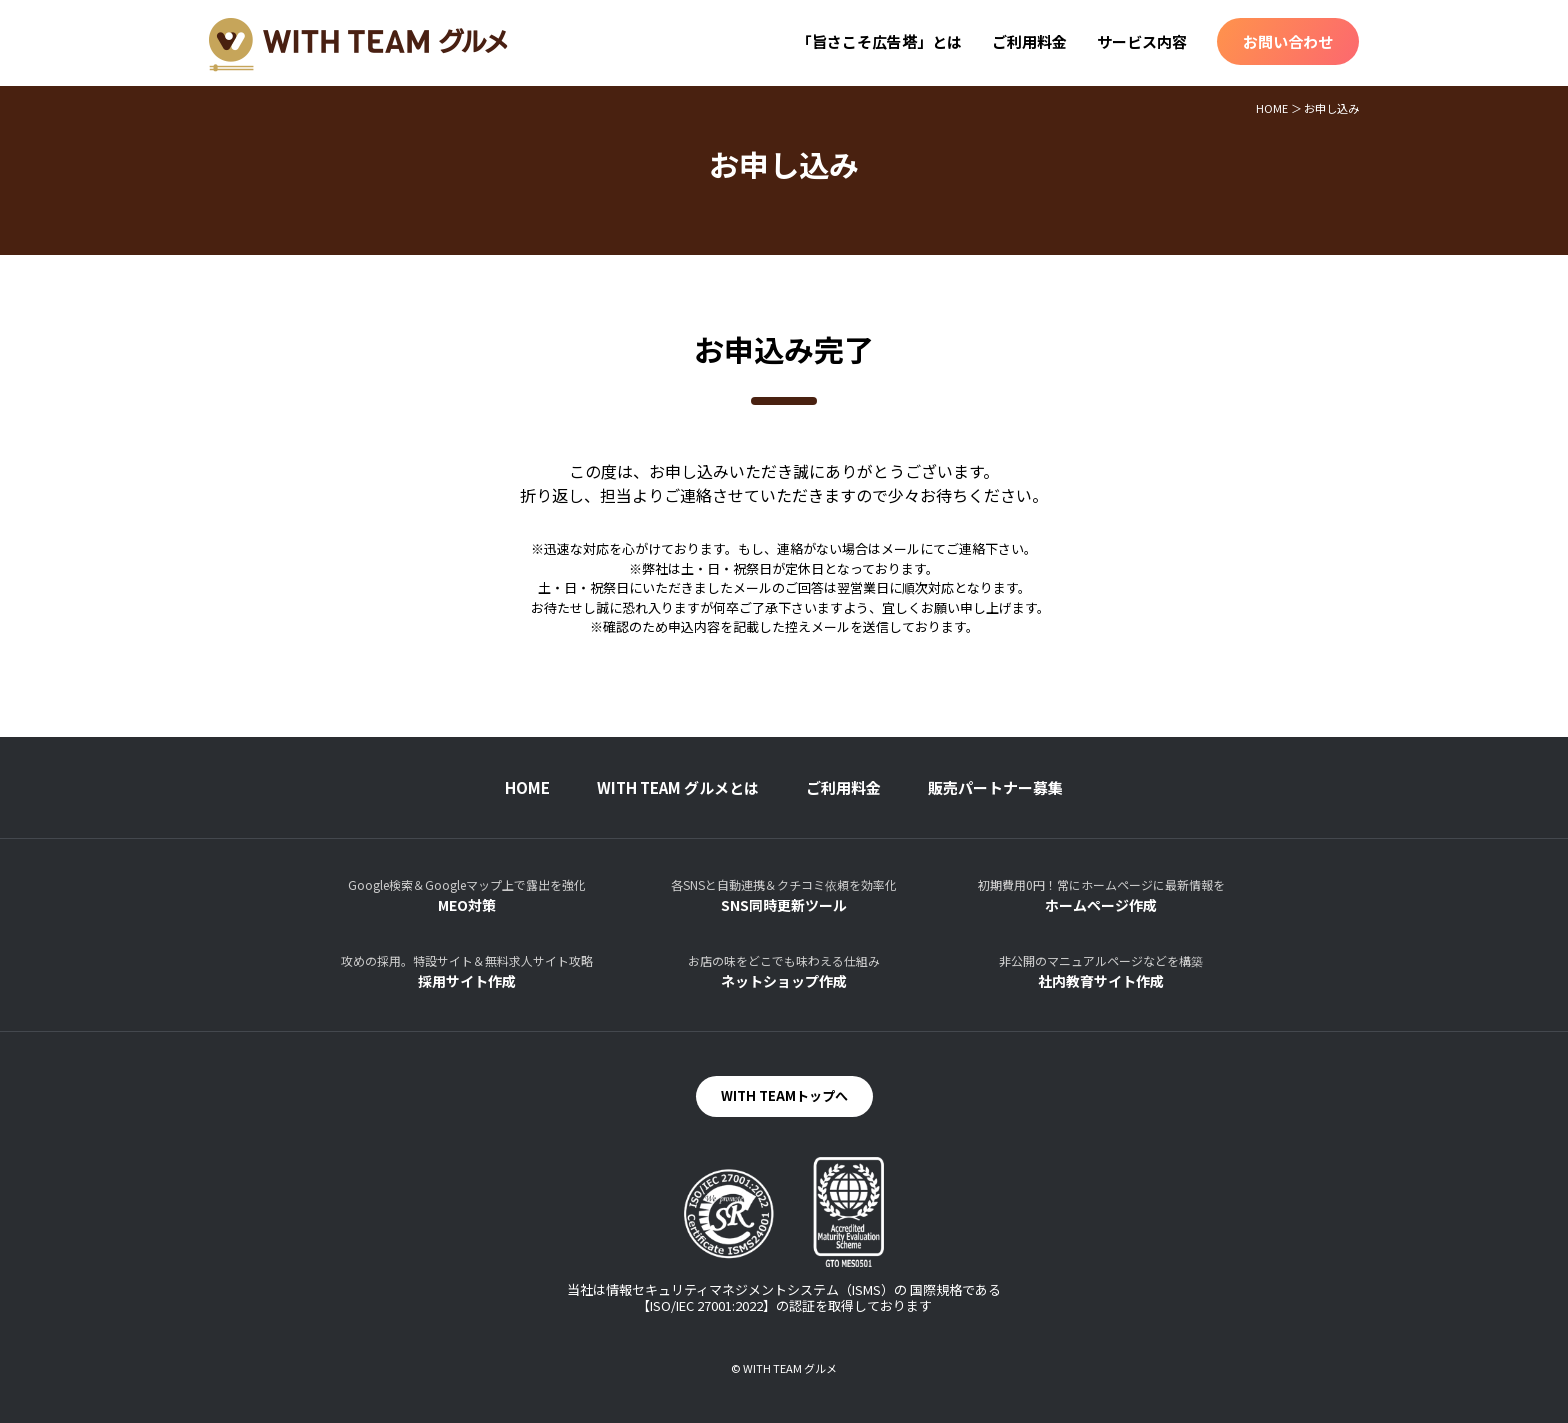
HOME (1272, 108)
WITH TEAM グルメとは (678, 787)
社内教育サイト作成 (1101, 971)
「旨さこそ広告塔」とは (879, 41)
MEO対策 (467, 895)
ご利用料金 (1029, 41)
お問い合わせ (1288, 41)
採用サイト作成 (467, 971)
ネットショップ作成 (784, 971)
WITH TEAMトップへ (784, 1095)
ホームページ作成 (1101, 895)
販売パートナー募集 (995, 787)
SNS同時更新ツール (784, 895)
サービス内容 (1142, 41)
